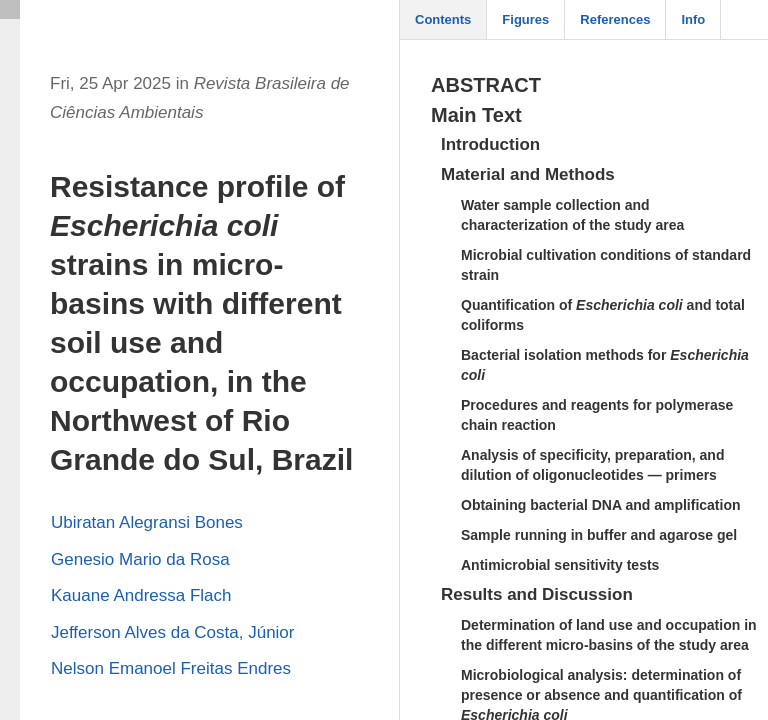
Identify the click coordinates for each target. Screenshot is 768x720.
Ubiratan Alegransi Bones (147, 522)
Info (693, 19)
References (615, 19)
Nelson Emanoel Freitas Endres (171, 668)
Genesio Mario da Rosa (140, 559)
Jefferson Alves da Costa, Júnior (173, 632)
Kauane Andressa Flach (141, 595)
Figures (525, 19)
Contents (443, 19)
